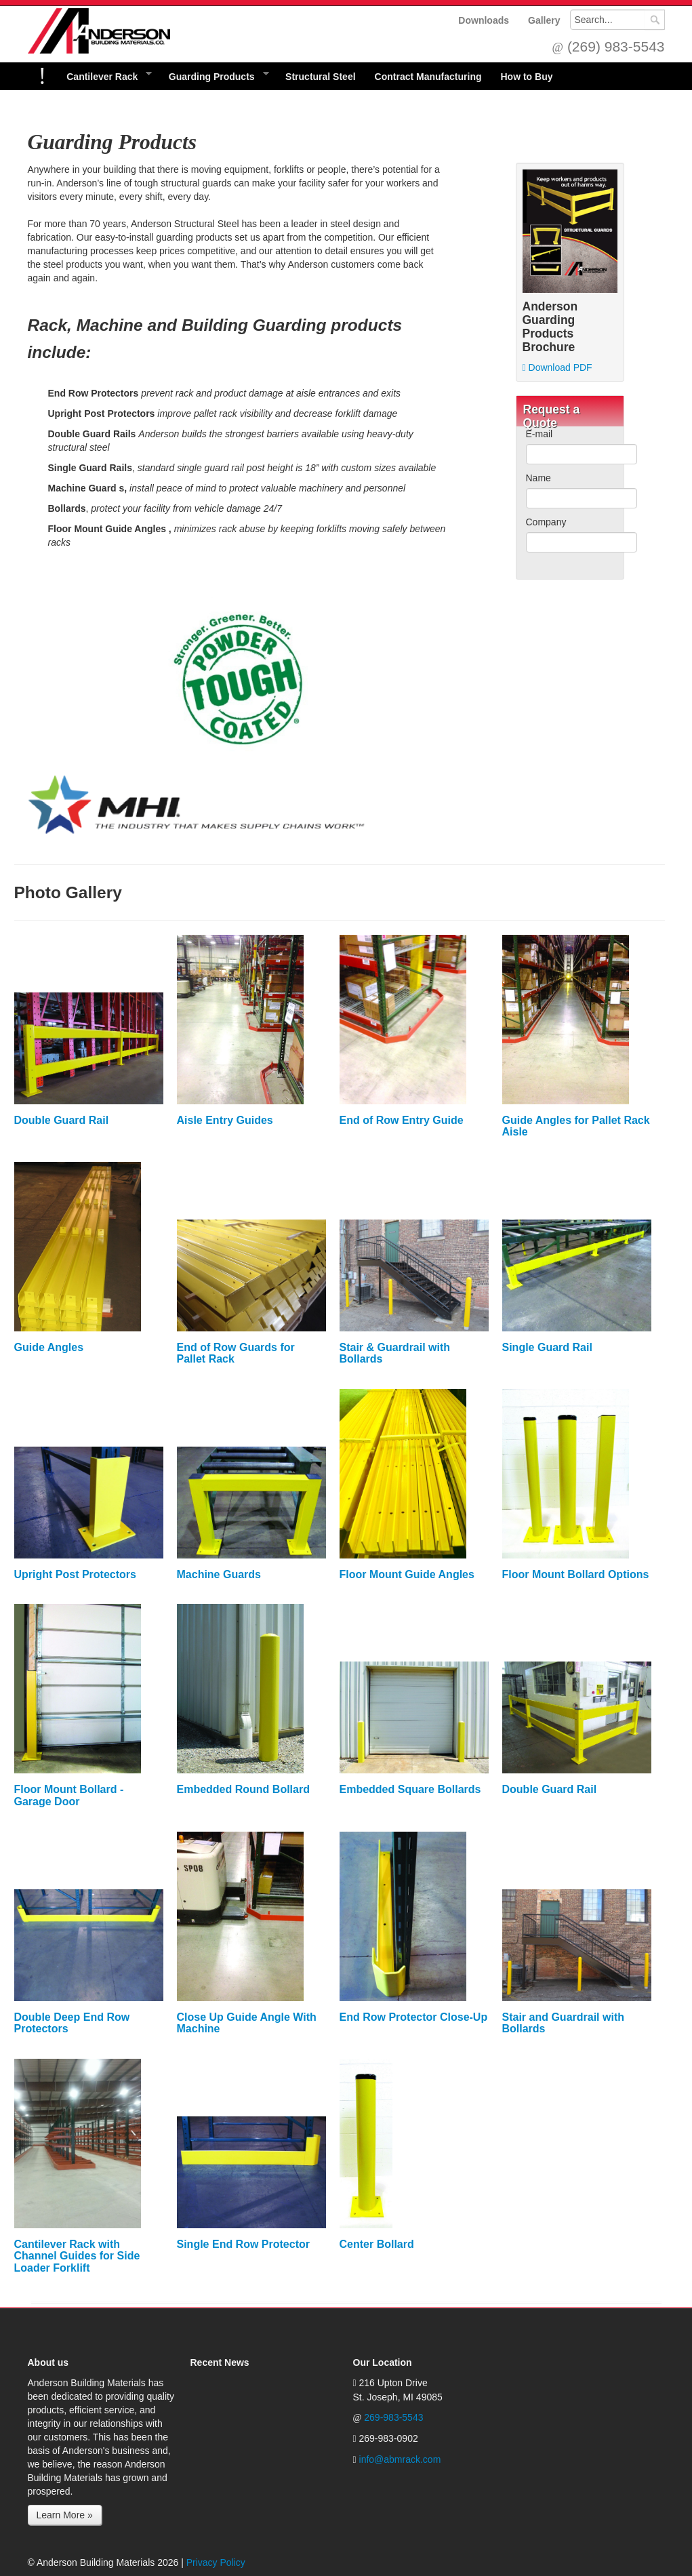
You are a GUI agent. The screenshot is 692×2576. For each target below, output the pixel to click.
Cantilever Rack (104, 76)
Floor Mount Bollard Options (575, 1574)
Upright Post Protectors (75, 1574)
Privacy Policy (215, 2562)
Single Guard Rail (547, 1347)
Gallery (544, 20)
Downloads (483, 20)
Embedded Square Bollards (410, 1789)
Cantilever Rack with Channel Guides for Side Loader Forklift (77, 2256)
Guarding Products (214, 76)
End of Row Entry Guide (402, 1120)
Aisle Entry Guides (225, 1120)
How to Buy (526, 76)
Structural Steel (320, 76)
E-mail (539, 433)
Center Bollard (377, 2244)
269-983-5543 (393, 2417)
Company (546, 522)
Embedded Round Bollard (243, 1789)
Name (538, 477)
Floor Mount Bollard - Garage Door (69, 1795)
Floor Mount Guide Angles (407, 1574)
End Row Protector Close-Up (414, 2017)
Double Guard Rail (61, 1120)
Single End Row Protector (243, 2244)
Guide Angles (49, 1347)
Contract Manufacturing (428, 76)
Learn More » (65, 2515)
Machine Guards (219, 1574)
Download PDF (557, 367)
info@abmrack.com (400, 2459)
